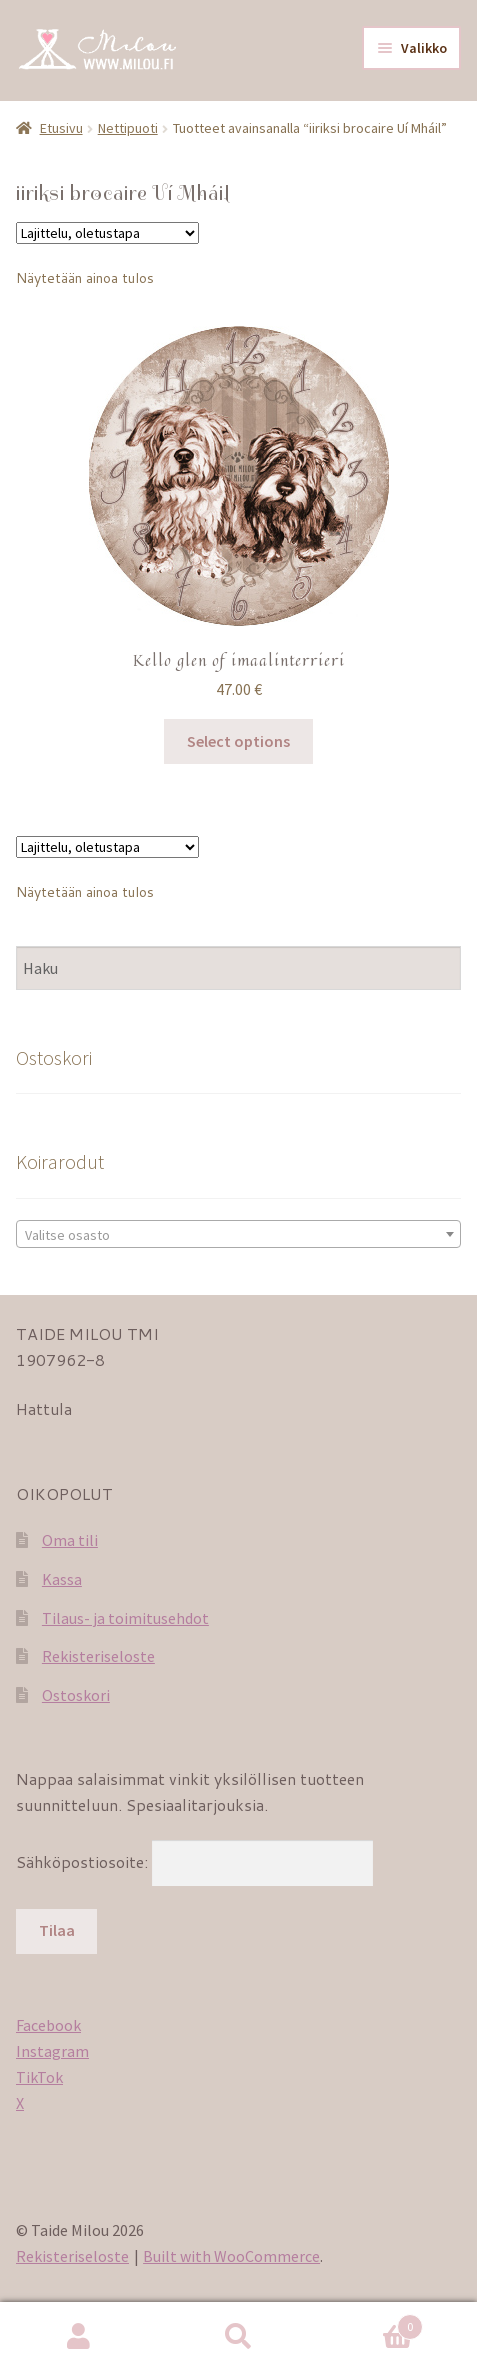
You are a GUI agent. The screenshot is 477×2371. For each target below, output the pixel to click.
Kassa (62, 1579)
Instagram (52, 2051)
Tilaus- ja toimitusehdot (125, 1618)
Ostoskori (76, 1695)
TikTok (39, 2077)
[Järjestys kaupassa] (107, 233)
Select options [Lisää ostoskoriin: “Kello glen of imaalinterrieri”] (238, 741)
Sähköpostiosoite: (84, 1861)
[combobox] (238, 1234)
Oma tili (70, 1540)
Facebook (48, 2025)
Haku (238, 2337)
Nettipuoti (128, 128)
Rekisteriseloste (98, 1656)
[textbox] (238, 1235)
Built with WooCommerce (231, 2256)
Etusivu (61, 128)
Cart (370, 2322)
